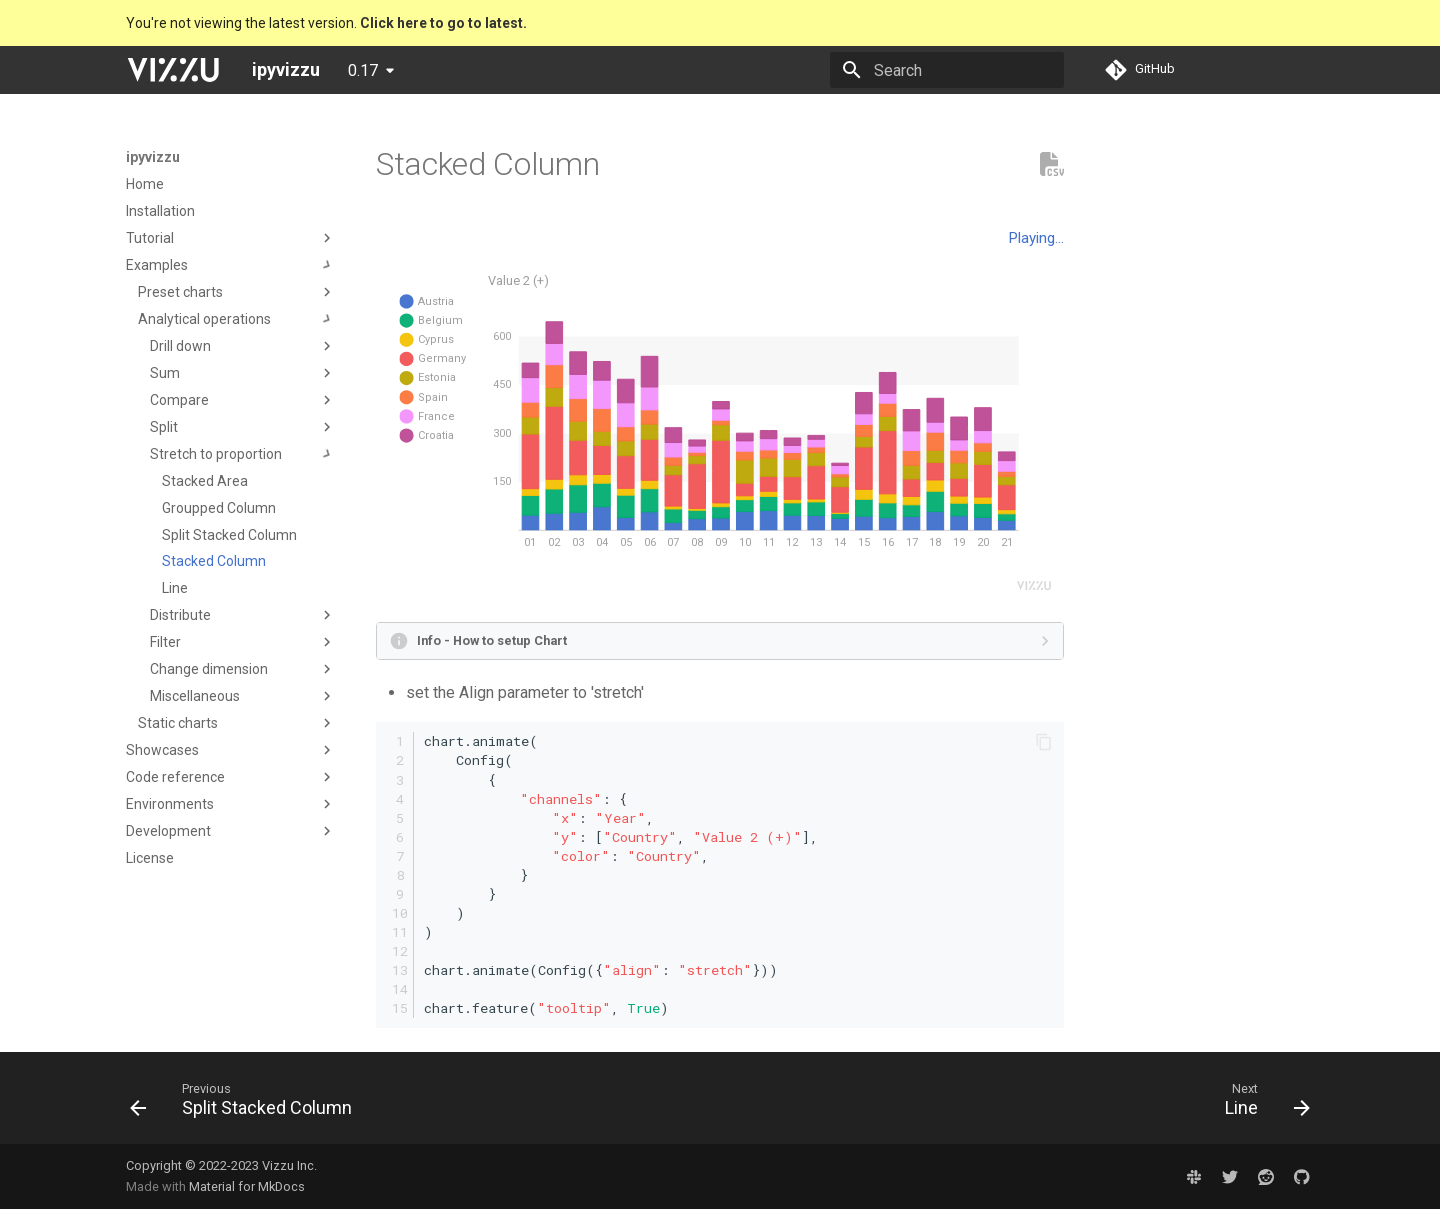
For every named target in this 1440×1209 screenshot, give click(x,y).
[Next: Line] (1261, 1104)
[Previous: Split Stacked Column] (247, 1104)
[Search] (947, 70)
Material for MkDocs (247, 1186)
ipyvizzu (153, 157)
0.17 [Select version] (363, 70)
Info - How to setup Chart (492, 640)
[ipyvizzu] (173, 70)
